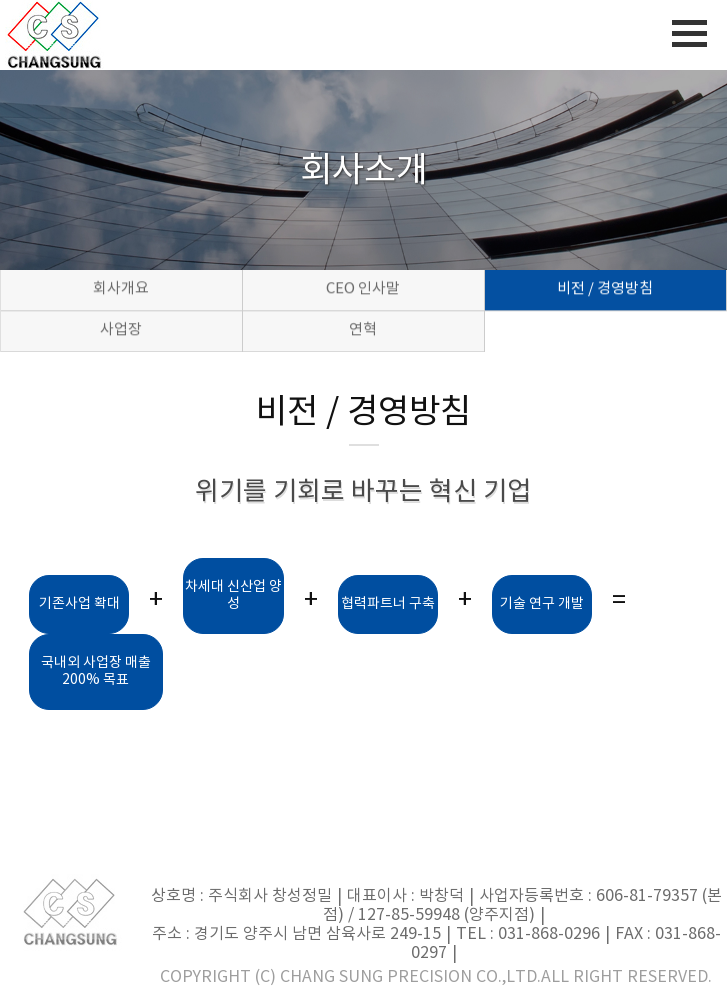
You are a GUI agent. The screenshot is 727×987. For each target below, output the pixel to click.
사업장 (121, 330)
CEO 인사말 (363, 289)
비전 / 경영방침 (605, 289)
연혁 (363, 330)
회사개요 (121, 289)
